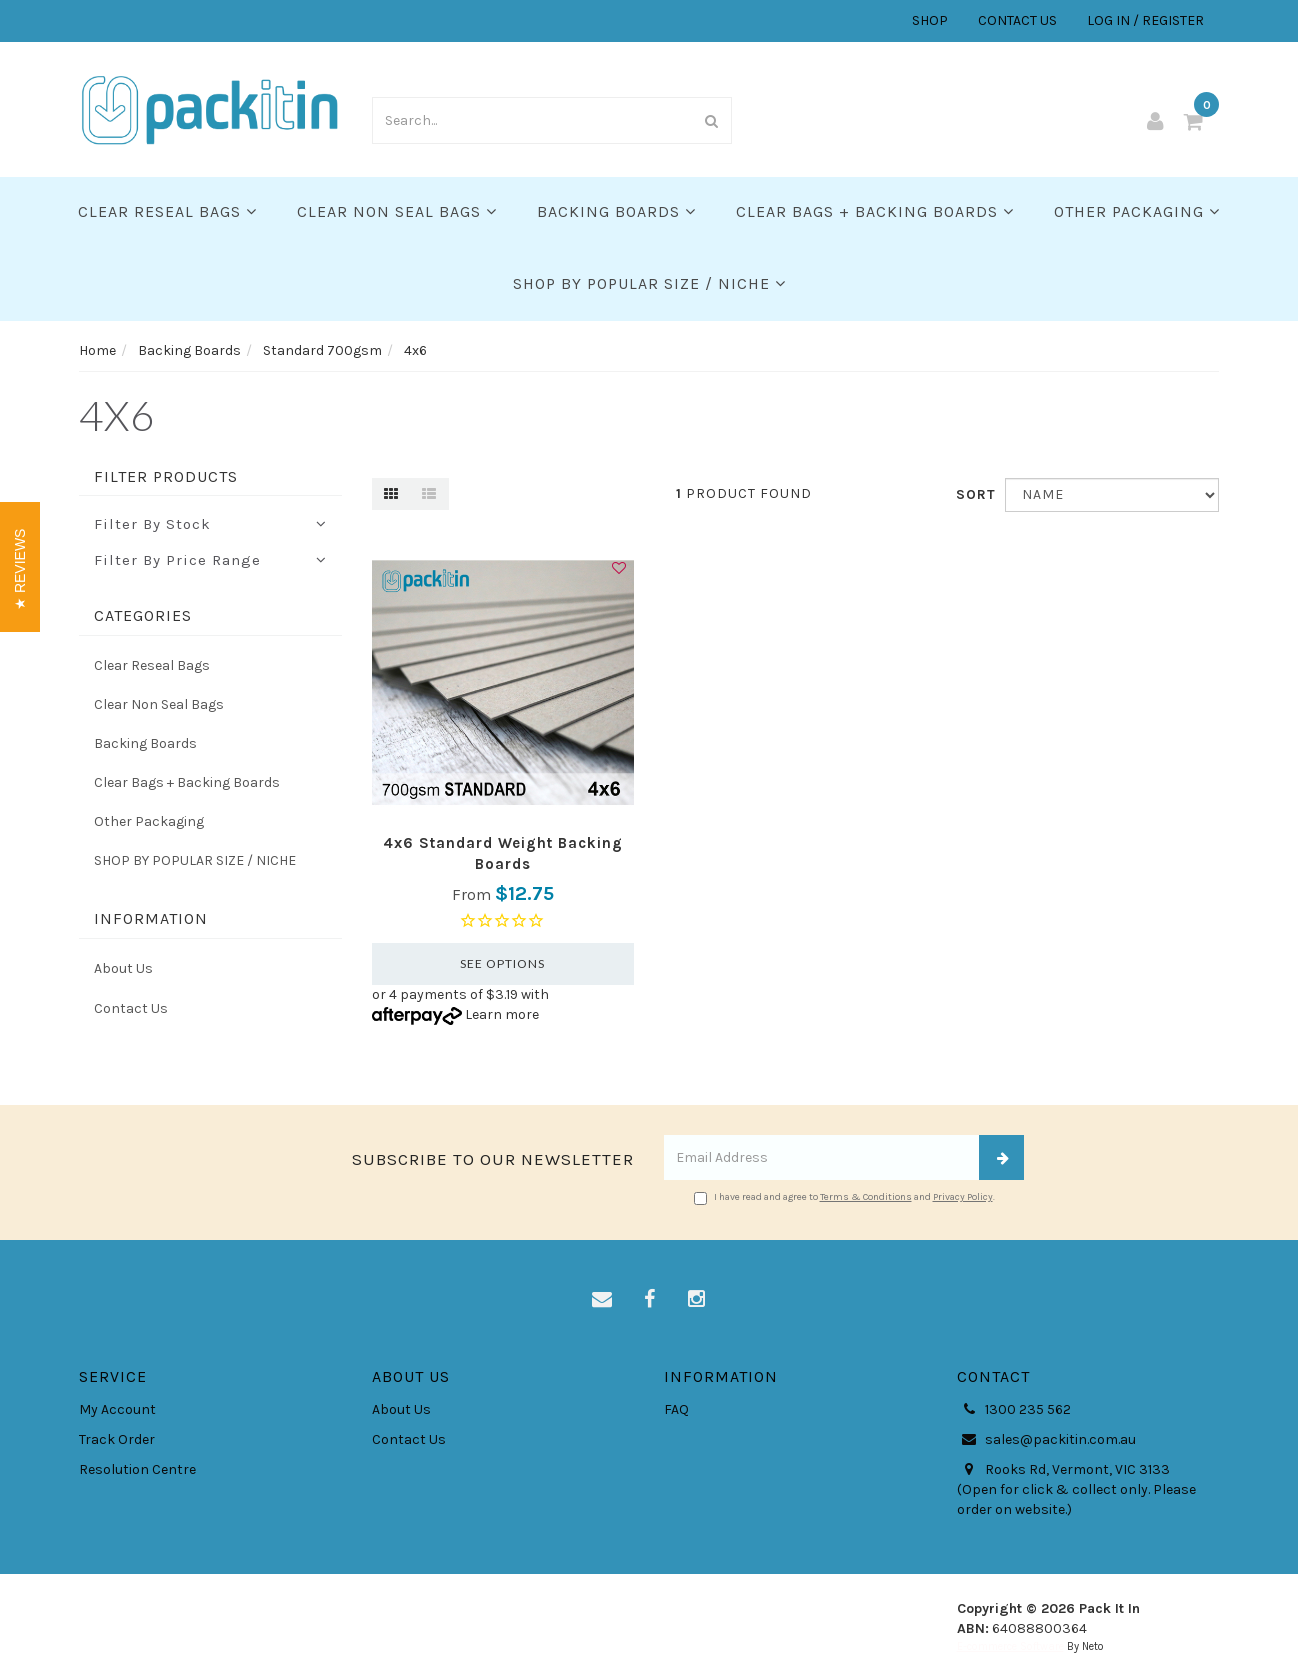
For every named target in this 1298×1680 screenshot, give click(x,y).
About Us (123, 968)
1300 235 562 (1014, 1410)
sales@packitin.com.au (1046, 1440)
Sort (973, 494)
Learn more (502, 1014)
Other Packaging (1137, 211)
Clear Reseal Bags (167, 211)
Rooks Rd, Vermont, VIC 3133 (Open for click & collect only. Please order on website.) (1076, 1489)
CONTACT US (1017, 20)
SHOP (930, 20)
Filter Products (166, 477)
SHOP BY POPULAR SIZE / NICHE (649, 283)
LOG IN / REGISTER (1145, 20)
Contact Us (131, 1008)
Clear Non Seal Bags (397, 211)
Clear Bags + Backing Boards (875, 211)
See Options (502, 963)
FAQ (676, 1409)
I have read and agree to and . (844, 1198)
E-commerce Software (1010, 1646)
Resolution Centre (137, 1469)
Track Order (117, 1439)
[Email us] (602, 1300)
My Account (117, 1409)
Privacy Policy (963, 1197)
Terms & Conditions (866, 1197)
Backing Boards (616, 211)
